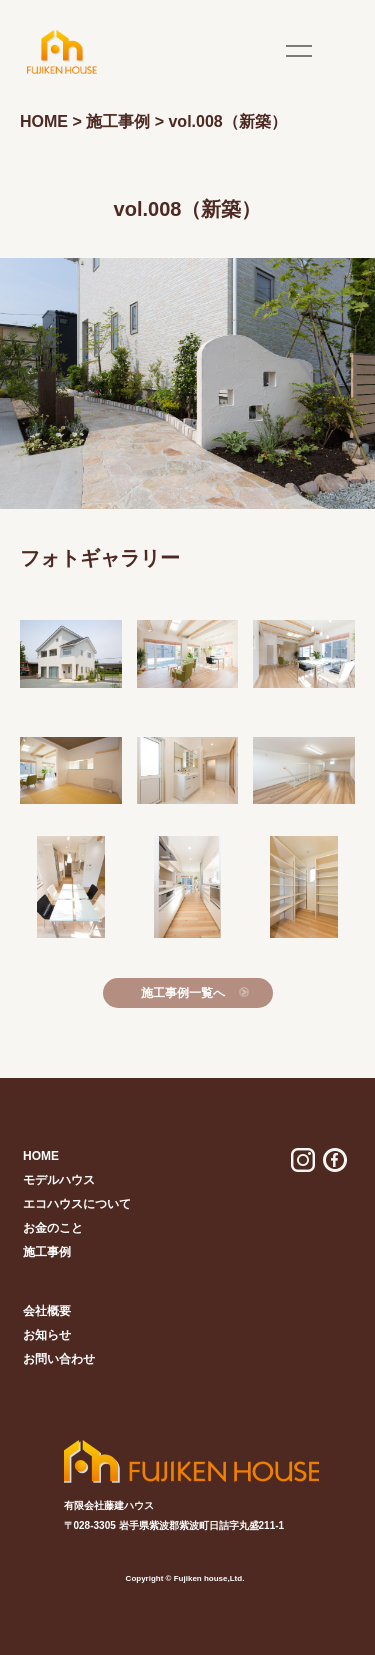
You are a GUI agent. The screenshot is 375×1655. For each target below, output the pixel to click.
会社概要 (47, 1311)
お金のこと (53, 1228)
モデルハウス (59, 1180)
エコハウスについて (77, 1204)
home (41, 1156)
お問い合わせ (59, 1359)
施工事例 (47, 1252)
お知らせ (47, 1335)
